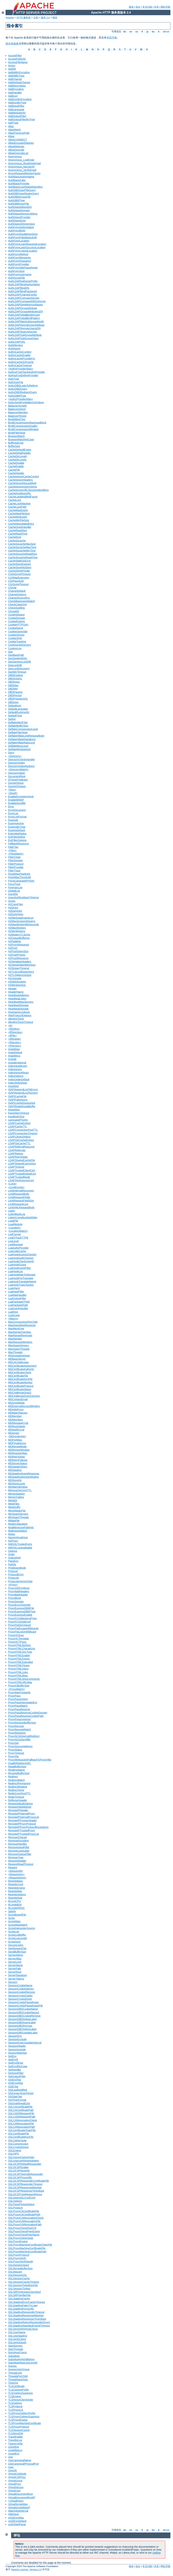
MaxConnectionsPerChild (22, 1321)
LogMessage (15, 1244)
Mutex (11, 1534)
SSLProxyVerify (17, 2258)
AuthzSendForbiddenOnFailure (26, 402)
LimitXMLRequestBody (21, 1207)
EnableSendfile (17, 803)
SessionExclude (17, 2039)
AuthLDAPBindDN (18, 287)
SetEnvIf (13, 2059)
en (131, 31)
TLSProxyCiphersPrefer (22, 2413)
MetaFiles (13, 1503)
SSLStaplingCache (19, 2298)
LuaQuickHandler (18, 1308)
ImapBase (14, 1049)
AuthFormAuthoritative (21, 227)
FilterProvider (16, 867)
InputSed (13, 1086)
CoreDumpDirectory (19, 644)
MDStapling (14, 1470)
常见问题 (147, 7)
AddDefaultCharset (19, 82)
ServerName (15, 1965)
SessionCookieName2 (21, 1988)
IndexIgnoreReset (18, 1072)
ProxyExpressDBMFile (21, 1608)
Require (12, 1867)
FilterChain (14, 857)
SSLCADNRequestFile (21, 2113)
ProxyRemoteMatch (19, 1729)
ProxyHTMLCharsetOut (21, 1648)
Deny (11, 752)
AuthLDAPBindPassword (22, 291)
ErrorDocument (17, 810)
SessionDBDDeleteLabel (22, 2019)
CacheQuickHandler (19, 527)
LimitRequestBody (18, 1193)
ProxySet (13, 1743)
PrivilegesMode (17, 1567)
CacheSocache (17, 540)
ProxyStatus (15, 1749)
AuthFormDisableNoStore (23, 234)
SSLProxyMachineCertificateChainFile (30, 2244)
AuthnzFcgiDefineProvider (23, 375)
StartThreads (15, 2349)
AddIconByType (17, 102)
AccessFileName (18, 62)
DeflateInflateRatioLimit (21, 742)
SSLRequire (15, 2271)
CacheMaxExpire (18, 510)
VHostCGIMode (17, 2473)
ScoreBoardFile (17, 1914)
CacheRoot (14, 537)
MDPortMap (15, 1439)
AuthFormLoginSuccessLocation (27, 247)
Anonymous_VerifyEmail (22, 170)
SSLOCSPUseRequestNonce (25, 2194)
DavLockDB (15, 665)
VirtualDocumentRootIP (21, 2497)
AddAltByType (16, 75)
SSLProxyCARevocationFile (24, 2221)
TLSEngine (14, 2396)
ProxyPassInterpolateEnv (22, 1702)
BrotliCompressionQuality (22, 425)
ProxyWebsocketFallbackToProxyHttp (29, 1759)
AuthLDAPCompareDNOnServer (27, 301)
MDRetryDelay (16, 1456)
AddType (13, 122)
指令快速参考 (13, 43)
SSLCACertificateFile (20, 2106)
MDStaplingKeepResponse (23, 1473)
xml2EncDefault (17, 2521)
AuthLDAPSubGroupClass (23, 338)
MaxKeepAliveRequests (22, 1325)
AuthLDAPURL (16, 341)
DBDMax (13, 685)
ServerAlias (14, 1958)
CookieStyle (15, 638)
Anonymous (15, 156)
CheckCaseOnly (17, 604)
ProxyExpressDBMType (22, 1611)
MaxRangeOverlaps (19, 1332)
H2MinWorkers (16, 931)
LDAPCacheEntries (19, 1123)
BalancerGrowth (17, 405)
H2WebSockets (17, 981)
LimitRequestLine (18, 1204)
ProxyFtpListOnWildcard (22, 1631)
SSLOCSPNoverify (19, 2170)
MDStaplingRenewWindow (23, 1476)
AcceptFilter (15, 55)
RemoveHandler (17, 1843)
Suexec (12, 2366)
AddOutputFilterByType (21, 119)
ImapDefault (15, 1052)
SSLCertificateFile (18, 2133)
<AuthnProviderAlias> (20, 368)
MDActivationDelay (19, 1355)
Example (13, 820)
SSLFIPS (13, 2153)
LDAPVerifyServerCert (21, 1180)
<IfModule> (14, 1038)
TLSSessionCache (19, 2430)
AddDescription (17, 85)
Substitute (14, 2356)
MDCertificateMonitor (20, 1382)
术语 (156, 7)
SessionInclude (17, 2049)
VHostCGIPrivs (17, 2477)
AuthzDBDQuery (17, 388)
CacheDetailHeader (19, 452)
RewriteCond (15, 1884)
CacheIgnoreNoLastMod (22, 483)
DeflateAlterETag (18, 722)
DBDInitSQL (15, 678)
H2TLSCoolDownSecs (21, 971)
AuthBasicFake (17, 180)
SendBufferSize (17, 1951)
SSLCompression (18, 2143)
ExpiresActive (16, 823)
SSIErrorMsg (15, 2083)
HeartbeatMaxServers (20, 1001)
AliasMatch (14, 129)
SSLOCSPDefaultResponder (24, 2163)
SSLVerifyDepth (17, 2342)
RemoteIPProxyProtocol (22, 1823)
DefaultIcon (14, 705)
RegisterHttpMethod (19, 1806)
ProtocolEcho (16, 1574)
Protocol (13, 1571)
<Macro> (13, 1318)
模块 (131, 7)
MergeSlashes (16, 1493)
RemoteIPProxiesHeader (22, 1820)
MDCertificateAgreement (22, 1365)
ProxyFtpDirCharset (19, 1625)
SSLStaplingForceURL (21, 2308)
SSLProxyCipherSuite (20, 2238)
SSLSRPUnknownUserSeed (24, 2291)
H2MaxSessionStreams (21, 921)
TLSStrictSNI (15, 2433)
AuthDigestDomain (19, 210)
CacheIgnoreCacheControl (23, 476)
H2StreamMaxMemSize (22, 964)
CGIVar (12, 587)
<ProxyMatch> (16, 1689)
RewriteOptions (17, 1894)
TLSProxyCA (15, 2409)
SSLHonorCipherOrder (21, 2157)
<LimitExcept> (16, 1187)
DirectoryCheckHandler (21, 759)
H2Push (12, 948)
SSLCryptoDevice (18, 2147)
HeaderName (16, 991)
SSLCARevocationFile (21, 2123)
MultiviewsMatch (17, 1530)
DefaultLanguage (18, 708)
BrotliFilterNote (16, 432)
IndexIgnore (15, 1069)
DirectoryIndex (16, 762)
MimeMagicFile (17, 1510)
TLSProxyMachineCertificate (24, 2423)
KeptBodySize (16, 1116)
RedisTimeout (16, 1796)
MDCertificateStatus (19, 1389)
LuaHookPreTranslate (20, 1278)
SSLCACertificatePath (21, 2110)
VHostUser (14, 2490)
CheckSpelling (16, 607)
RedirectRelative (17, 1786)
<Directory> (14, 756)
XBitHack (13, 2514)
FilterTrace (14, 870)
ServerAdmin (15, 1955)
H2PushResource (18, 958)
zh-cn (166, 31)
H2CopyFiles (15, 904)
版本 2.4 (45, 17)
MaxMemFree (16, 1328)
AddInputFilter (16, 105)
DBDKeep (14, 681)
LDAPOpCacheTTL (19, 1143)
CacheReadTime (18, 533)
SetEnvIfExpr (15, 2062)
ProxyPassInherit (18, 1699)
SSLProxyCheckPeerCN (22, 2228)
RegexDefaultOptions (20, 1803)
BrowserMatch (16, 436)
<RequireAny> (16, 1874)
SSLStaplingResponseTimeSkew (27, 2318)
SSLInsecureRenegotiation (23, 2160)
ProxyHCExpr (16, 1635)
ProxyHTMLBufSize (19, 1645)
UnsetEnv (13, 2453)
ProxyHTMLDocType (20, 1651)
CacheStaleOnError (19, 560)
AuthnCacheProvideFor (21, 358)
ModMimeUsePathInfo (21, 1527)
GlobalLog (14, 890)
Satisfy (12, 1911)
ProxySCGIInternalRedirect (23, 1736)
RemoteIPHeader (18, 1810)
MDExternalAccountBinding (24, 1406)
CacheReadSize (17, 530)
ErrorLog (13, 813)
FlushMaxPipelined (19, 873)
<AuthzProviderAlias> (20, 399)
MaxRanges (15, 1338)
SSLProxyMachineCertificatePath (27, 2251)
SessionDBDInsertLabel (22, 2022)
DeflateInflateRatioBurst (22, 739)
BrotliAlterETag (16, 419)
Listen (11, 1210)
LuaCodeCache (17, 1251)
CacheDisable (16, 462)
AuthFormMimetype (19, 257)
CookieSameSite (17, 631)
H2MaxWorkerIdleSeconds (23, 924)
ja (147, 31)
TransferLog (15, 2440)
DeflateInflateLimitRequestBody (26, 735)
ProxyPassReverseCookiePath (26, 1715)
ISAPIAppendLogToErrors (23, 1089)
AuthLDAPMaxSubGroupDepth (26, 321)
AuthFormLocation (18, 240)
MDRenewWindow (18, 1449)
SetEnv (12, 2056)
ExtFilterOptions (17, 840)
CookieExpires (16, 621)
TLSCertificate (16, 2386)
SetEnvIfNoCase (17, 2066)
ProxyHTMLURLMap (20, 1682)
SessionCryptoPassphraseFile (25, 2005)
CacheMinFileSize (18, 520)
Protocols (13, 1577)
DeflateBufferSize (18, 725)
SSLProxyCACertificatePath (24, 2214)
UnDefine (13, 2446)
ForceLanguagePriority (21, 880)
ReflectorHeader (17, 1800)
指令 (138, 7)
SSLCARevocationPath (21, 2126)
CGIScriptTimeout (18, 584)
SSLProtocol (15, 2207)
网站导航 (165, 7)
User (11, 2467)
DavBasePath (16, 655)
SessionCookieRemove (21, 1992)
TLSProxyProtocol (18, 2426)
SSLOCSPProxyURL (20, 2177)
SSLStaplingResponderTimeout (26, 2312)
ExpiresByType (16, 826)
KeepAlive (14, 1109)
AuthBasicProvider (18, 183)
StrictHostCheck (17, 2352)
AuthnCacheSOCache (21, 362)
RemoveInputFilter (18, 1847)
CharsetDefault (16, 590)
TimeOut (13, 2382)
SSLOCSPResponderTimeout (25, 2184)
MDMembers (15, 1419)
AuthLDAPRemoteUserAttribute (26, 325)
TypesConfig (15, 2443)
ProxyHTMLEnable (19, 1655)
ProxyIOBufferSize (18, 1685)
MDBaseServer (17, 1358)
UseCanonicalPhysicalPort (23, 2463)
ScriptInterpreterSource (21, 1928)
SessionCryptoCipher (20, 1995)
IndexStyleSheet (17, 1082)
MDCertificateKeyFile (20, 1379)
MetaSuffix (14, 1507)
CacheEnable (16, 466)
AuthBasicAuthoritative (21, 176)
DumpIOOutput (17, 786)
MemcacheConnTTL (20, 1490)
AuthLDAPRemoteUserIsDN (24, 328)
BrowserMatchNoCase (21, 439)
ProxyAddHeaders (18, 1591)
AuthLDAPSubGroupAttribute (25, 335)
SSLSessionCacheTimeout (23, 2281)
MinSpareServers (18, 1513)
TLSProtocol (15, 2406)
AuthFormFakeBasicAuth (22, 237)
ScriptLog (13, 1931)
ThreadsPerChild (18, 2376)
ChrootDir (13, 611)
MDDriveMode (16, 1402)
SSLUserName (16, 2332)
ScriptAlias (14, 1921)
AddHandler (15, 92)
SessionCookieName (20, 1985)
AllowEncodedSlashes (21, 142)
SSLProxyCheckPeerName (23, 2234)
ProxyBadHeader (18, 1594)
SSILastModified (17, 2089)
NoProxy (13, 1540)
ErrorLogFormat (17, 816)
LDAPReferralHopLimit (21, 1146)
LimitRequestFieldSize (21, 1200)
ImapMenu (14, 1055)
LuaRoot (13, 1311)
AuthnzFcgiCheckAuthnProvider (26, 372)
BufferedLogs (16, 442)
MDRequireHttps (17, 1453)
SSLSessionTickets (19, 2288)
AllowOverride (16, 149)
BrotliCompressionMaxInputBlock (27, 422)
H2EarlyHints (15, 914)
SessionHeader (17, 2046)
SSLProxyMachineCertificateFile (26, 2248)
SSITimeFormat (17, 2099)
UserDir (12, 2470)
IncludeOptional (17, 1062)
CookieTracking (17, 641)
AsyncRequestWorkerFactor (24, 173)
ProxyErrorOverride (19, 1604)
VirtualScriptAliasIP (19, 2507)
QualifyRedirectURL (19, 1763)
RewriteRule (15, 1897)
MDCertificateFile (18, 1375)
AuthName (14, 348)
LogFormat (14, 1234)
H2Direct (13, 907)
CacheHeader (16, 473)
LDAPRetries (15, 1153)
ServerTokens (16, 1978)
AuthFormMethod (18, 254)
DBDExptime (15, 675)
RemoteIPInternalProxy (21, 1813)
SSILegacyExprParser (21, 2093)
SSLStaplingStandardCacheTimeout (29, 2325)
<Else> (12, 789)
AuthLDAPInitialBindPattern (24, 318)
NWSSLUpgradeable (20, 1547)
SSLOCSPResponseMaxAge (25, 2187)
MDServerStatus (17, 1463)
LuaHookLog (15, 1271)
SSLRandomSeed (18, 2265)
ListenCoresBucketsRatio (22, 1217)
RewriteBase (15, 1880)
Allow (11, 136)
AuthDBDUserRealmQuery (23, 193)
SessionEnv (15, 2036)
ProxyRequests (17, 1732)
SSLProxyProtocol (18, 2254)
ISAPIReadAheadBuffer (21, 1106)
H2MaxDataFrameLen (21, 917)
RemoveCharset (17, 1837)
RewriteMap (15, 1891)
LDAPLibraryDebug (19, 1136)
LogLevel (13, 1241)
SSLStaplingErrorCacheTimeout (26, 2302)
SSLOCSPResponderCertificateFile (28, 2180)
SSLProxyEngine (18, 2241)
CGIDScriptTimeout (19, 574)
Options (12, 1550)
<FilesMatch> (16, 853)
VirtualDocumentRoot (20, 2493)
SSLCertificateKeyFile (20, 2136)
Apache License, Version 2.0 (26, 2569)
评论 (17, 2535)
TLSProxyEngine (18, 2419)
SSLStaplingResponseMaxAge (26, 2315)
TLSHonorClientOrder (20, 2399)
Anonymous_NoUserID (21, 166)
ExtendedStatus (17, 833)
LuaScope (14, 1315)
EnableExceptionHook (21, 796)
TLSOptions (15, 2403)
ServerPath (14, 1968)
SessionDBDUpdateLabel (23, 2032)
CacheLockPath (17, 506)
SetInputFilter (16, 2073)
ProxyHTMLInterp (18, 1668)
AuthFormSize (16, 271)
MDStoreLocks (16, 1483)
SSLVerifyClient (17, 2339)
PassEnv (13, 1560)
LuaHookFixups (17, 1264)
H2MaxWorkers (17, 927)
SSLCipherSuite (17, 2140)
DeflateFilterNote (18, 732)
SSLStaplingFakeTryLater (23, 2305)
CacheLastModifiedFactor (23, 496)
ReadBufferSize (17, 1766)
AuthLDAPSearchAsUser (22, 331)
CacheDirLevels (17, 459)
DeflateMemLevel (18, 745)
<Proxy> (13, 1584)
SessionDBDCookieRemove (24, 2015)
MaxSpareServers (18, 1345)
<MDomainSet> (17, 1436)
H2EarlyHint (15, 910)
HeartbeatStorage (18, 1005)
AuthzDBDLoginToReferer (23, 385)
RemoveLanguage (18, 1850)
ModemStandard (17, 1523)
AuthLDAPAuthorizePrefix (23, 281)
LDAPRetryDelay (18, 1156)
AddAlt (12, 68)
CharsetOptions (17, 594)
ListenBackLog (16, 1214)
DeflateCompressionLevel (23, 729)
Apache (10, 17)
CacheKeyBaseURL (19, 493)
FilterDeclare (15, 860)
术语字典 (112, 37)
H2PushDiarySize (18, 951)
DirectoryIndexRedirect (21, 766)
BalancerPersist (17, 415)
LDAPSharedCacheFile (21, 1160)
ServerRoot (14, 1971)
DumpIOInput (16, 783)
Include (12, 1059)
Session (12, 1982)
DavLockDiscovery (19, 668)
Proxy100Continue (18, 1588)
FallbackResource (18, 843)
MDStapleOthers (17, 1466)
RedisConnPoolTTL (19, 1793)
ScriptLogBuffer (17, 1934)
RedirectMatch (16, 1780)
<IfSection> (14, 1042)
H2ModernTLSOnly (19, 934)
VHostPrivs (14, 2483)
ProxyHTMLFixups (18, 1665)
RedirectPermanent (19, 1783)
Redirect (13, 1776)
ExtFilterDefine (16, 836)
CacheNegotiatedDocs (21, 523)
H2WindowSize (17, 985)
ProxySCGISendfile (19, 1739)
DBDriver (13, 702)
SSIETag (13, 2086)
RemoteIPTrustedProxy (21, 1830)
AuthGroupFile (16, 277)
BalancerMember (18, 412)
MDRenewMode (17, 1446)
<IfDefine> (14, 1028)
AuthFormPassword (19, 260)
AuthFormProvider (18, 264)
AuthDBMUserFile (18, 203)
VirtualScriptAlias (18, 2504)
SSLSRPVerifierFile (19, 2295)
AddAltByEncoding (19, 72)
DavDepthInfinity (17, 658)
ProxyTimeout (16, 1753)
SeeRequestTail (17, 1948)
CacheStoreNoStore (19, 567)
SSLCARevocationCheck (22, 2120)
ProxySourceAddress (20, 1746)
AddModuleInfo (17, 112)
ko (153, 31)
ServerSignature (17, 1975)
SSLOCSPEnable (18, 2167)
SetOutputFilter (17, 2076)
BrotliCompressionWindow (23, 429)
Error (11, 806)
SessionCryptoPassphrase (23, 2002)
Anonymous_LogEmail (21, 159)
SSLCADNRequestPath (21, 2116)
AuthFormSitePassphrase (23, 267)
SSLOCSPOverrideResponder (25, 2174)
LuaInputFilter (16, 1291)
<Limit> (12, 1183)
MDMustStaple (16, 1426)
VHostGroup (15, 2480)
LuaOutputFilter (17, 1298)
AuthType (13, 378)
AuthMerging (15, 345)
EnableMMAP (16, 799)
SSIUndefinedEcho (19, 2103)
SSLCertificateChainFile (22, 2130)
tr (158, 31)
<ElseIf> (13, 793)
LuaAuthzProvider (18, 1247)
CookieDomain (16, 617)
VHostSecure (15, 2487)
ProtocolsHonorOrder (20, 1581)
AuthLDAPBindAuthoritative (24, 284)
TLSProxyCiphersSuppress (23, 2416)
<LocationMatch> (18, 1230)
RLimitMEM (14, 1904)
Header (12, 988)
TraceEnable (15, 2436)
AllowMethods (16, 146)
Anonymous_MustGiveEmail (24, 163)
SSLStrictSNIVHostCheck (23, 2328)
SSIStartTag (15, 2096)
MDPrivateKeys (17, 1443)
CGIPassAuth (16, 580)
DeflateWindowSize (19, 749)
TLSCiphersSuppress (20, 2393)
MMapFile (13, 1520)
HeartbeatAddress (18, 995)
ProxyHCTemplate (18, 1638)
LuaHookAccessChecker (22, 1254)
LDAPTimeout (16, 1166)
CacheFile (14, 469)
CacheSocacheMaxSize (22, 543)
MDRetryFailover (18, 1460)
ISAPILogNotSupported (21, 1103)
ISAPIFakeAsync (18, 1099)
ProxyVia (13, 1756)
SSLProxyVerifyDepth (20, 2261)
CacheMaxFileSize (19, 513)
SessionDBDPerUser (20, 2025)
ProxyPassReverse (19, 1709)
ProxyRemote (16, 1726)
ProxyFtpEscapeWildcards (23, 1628)
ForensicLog (15, 887)
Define (12, 719)
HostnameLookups (19, 1012)
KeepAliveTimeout (18, 1113)
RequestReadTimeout (20, 1864)
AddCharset (15, 79)
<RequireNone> (17, 1877)
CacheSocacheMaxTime (22, 547)
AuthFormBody (16, 230)
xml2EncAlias (16, 2517)
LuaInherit (14, 1288)
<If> (10, 1025)
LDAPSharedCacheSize (22, 1163)
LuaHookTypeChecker (21, 1284)
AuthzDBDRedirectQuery (22, 392)
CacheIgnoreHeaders (20, 479)
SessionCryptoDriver (20, 1998)
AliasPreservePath (18, 132)
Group (11, 900)
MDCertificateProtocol (20, 1385)
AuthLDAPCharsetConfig (22, 294)
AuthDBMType (16, 200)
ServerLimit (14, 1961)
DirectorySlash (16, 773)
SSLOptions (15, 2201)
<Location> (14, 1227)
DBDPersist (14, 695)
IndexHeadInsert (17, 1065)
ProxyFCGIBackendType (22, 1618)
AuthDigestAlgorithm (20, 207)
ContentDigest (16, 614)
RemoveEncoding (18, 1840)
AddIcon (13, 95)
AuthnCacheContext (19, 351)
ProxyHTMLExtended (20, 1662)
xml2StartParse (17, 2524)
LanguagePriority (18, 1119)
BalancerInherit (17, 409)
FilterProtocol (15, 863)
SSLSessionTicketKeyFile (23, 2285)
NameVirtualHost (18, 1537)
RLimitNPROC (16, 1908)
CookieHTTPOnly (18, 624)
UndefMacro (15, 2450)
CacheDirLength (17, 456)
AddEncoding (16, 89)
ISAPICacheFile (17, 1096)
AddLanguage (16, 109)
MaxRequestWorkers (20, 1342)
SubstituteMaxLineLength (22, 2362)
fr (142, 31)
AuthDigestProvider (19, 217)
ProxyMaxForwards (19, 1692)
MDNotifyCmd (16, 1429)
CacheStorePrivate (19, 570)
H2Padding (14, 941)
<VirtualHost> (16, 2500)
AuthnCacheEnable (19, 355)
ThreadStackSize (18, 2379)
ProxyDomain (16, 1601)
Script (11, 1918)
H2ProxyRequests (18, 944)
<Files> (12, 850)
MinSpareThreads (18, 1517)
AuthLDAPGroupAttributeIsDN (25, 311)
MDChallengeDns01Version (24, 1395)
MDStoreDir (15, 1480)
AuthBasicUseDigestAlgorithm (25, 186)
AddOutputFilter (17, 116)
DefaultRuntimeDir (18, 712)
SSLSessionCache (19, 2278)
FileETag (13, 847)
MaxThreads (15, 1352)
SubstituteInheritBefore (21, 2359)
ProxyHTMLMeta (18, 1675)
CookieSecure (16, 634)
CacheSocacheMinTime (22, 550)
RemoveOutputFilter (19, 1854)
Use (10, 2456)
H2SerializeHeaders (19, 961)
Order (11, 1554)
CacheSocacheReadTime (23, 557)
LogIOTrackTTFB (18, 1237)
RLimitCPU (14, 1901)
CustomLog (14, 648)
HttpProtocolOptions (19, 1015)
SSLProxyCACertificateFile (23, 2211)
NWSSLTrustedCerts (20, 1544)
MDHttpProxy (16, 1409)
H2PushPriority (16, 954)
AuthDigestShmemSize (21, 223)
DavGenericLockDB (19, 661)
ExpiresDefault (16, 830)
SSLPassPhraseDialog (21, 2204)
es (137, 31)
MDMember (15, 1416)
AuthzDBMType (17, 395)
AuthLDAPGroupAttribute (22, 308)
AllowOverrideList (18, 153)
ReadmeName (16, 1769)
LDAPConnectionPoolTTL (23, 1129)
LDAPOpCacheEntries (21, 1140)
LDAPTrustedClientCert (21, 1170)
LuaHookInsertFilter (19, 1268)
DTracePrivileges (18, 779)
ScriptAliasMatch (17, 1924)
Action (11, 65)
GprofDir (13, 894)
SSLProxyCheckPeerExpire (24, 2231)
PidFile (12, 1564)
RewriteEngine (16, 1887)
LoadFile (13, 1220)
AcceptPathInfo (17, 58)
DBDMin (13, 688)
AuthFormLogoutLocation (22, 250)
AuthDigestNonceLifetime (22, 213)
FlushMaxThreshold (19, 877)
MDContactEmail (18, 1399)
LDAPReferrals (16, 1150)
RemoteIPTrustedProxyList (23, 1833)
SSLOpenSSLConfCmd (21, 2197)
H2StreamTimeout (18, 968)
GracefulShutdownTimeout (23, 897)
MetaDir (12, 1500)
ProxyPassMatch (18, 1705)
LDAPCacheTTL (17, 1126)
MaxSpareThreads (18, 1348)
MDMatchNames (17, 1412)
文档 (35, 17)
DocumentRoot (16, 776)
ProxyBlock (14, 1598)
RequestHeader (17, 1860)
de (125, 31)
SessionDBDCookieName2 (23, 2012)
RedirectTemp (16, 1790)
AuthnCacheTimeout (20, 365)
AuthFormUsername (19, 274)
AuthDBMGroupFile (19, 196)
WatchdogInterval (18, 2510)
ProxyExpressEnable (20, 1614)
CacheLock (14, 500)
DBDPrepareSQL (18, 698)
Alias (11, 126)
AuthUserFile (15, 382)
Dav (10, 651)
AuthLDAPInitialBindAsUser (24, 314)
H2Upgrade (14, 978)
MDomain (13, 1433)
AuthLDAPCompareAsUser (23, 297)
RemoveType (15, 1857)
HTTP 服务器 (23, 17)
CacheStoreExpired (19, 564)
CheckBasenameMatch (21, 601)
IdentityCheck (16, 1018)
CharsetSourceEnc (19, 597)
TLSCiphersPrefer (18, 2389)
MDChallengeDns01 (19, 1392)
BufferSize (14, 446)
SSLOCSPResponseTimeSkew (26, 2190)
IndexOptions (16, 1075)
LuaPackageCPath (19, 1301)
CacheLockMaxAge (19, 503)
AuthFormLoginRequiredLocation (27, 244)
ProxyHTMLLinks (18, 1672)
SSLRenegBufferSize (20, 2268)
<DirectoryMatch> (18, 769)
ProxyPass (14, 1695)
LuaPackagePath (18, 1305)
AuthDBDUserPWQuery (22, 190)
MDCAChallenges (18, 1362)
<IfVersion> (14, 1045)
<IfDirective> (15, 1032)
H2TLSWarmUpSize (19, 975)
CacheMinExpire (17, 516)
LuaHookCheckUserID (21, 1261)
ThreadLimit (15, 2372)
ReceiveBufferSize (18, 1773)
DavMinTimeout (17, 671)
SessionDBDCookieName (23, 2008)
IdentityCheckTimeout (20, 1022)
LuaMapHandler (17, 1295)
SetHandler (14, 2069)
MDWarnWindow (18, 1486)
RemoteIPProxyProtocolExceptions (28, 1827)
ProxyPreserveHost (19, 1719)
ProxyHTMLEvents (19, 1658)
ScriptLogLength (17, 1938)
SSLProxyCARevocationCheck (26, 2217)
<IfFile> (12, 1035)
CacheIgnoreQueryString (22, 486)
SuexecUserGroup (18, 2369)
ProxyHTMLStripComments (24, 1678)
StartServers (15, 2345)
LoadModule (15, 1224)
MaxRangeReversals (20, 1335)
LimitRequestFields (19, 1197)
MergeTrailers (16, 1497)
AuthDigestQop (17, 220)
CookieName (15, 627)
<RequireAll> (15, 1870)
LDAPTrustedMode (19, 1177)
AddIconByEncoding (19, 99)
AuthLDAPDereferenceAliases (25, 304)
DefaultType (15, 715)
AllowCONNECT (17, 139)
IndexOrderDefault (18, 1079)
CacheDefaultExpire (19, 449)
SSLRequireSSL (17, 2275)
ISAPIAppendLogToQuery (23, 1092)
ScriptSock (14, 1941)
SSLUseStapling (17, 2335)
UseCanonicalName (19, 2460)
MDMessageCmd (18, 1423)
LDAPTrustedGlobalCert (22, 1173)
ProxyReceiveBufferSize (22, 1722)
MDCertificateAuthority (21, 1369)
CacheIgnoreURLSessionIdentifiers (28, 490)
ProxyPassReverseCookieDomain (27, 1712)
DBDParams (15, 692)
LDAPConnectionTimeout (22, 1133)
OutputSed (14, 1557)
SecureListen (15, 1945)
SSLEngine (14, 2150)
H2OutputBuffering (19, 938)
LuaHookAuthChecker (21, 1258)
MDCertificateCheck (19, 1372)
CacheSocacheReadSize (22, 553)
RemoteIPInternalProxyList (23, 1817)
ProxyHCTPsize (17, 1641)
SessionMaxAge (17, 2052)
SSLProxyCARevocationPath (25, 2224)
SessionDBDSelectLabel (22, 2029)
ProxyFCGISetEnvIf (19, 1621)
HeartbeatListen (17, 998)
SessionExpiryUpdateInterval (24, 2042)
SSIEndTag (14, 2079)
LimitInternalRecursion (21, 1190)
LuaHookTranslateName (22, 1281)
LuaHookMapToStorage (21, 1274)
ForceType (14, 884)
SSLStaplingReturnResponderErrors (29, 2322)
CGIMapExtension (18, 577)
